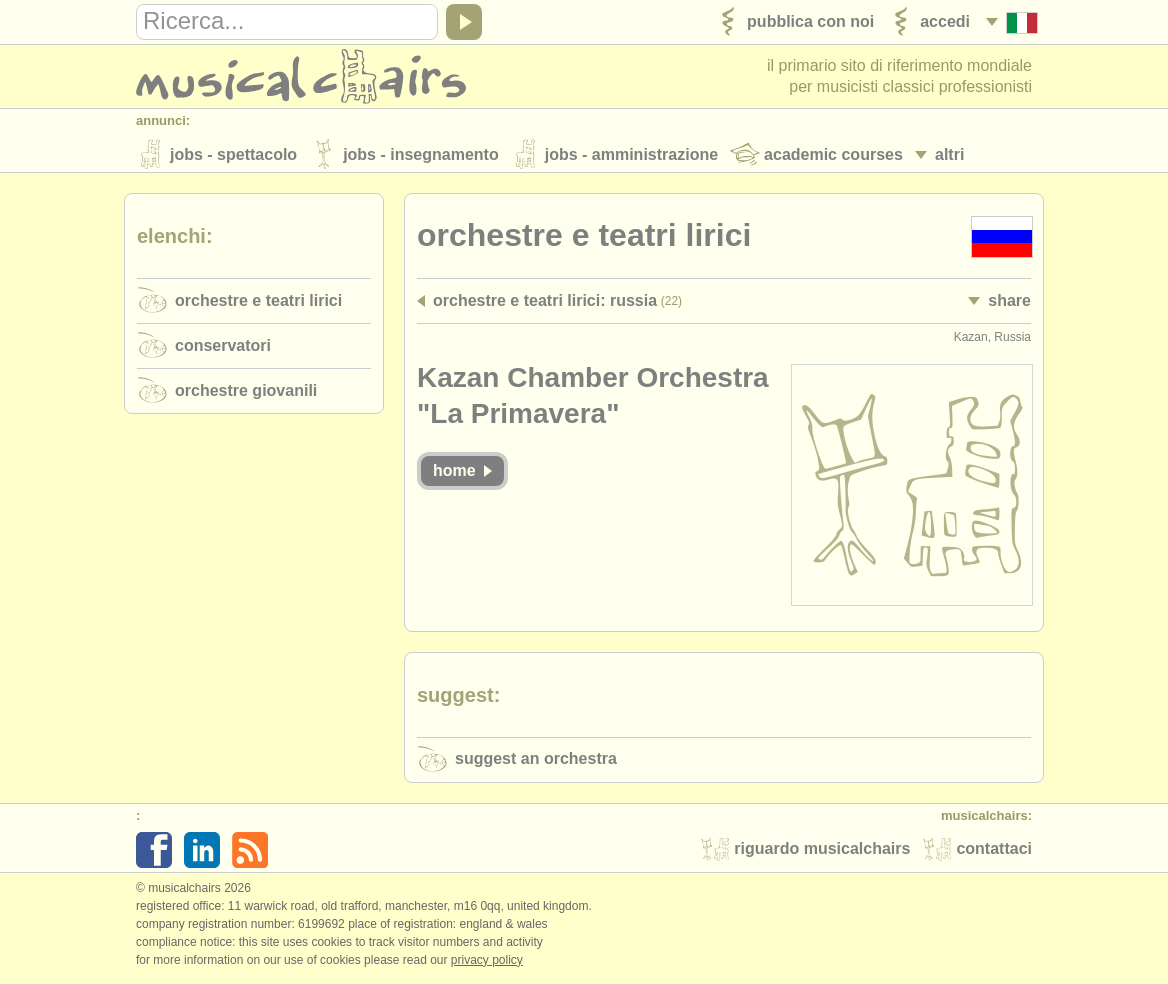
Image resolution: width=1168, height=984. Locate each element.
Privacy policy (487, 963)
